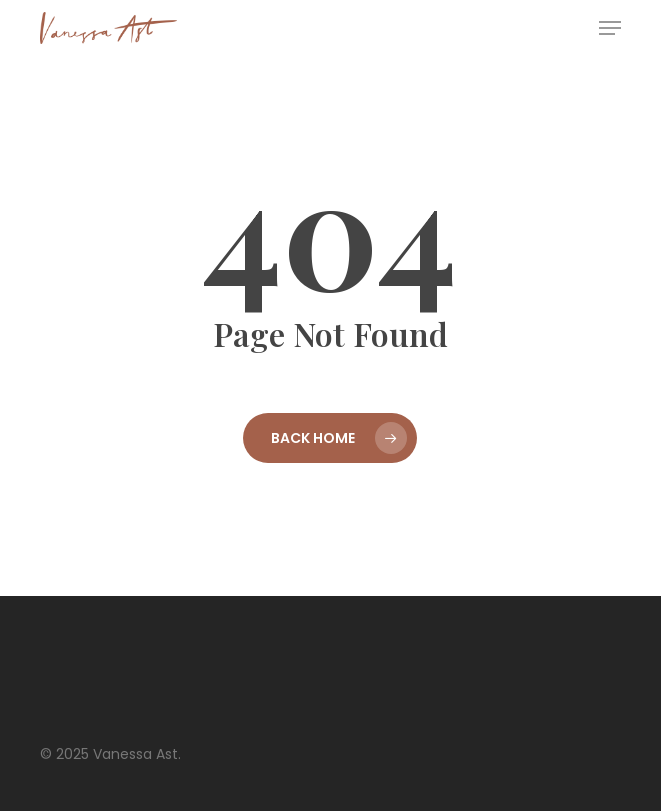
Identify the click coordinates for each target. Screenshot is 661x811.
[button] (610, 28)
